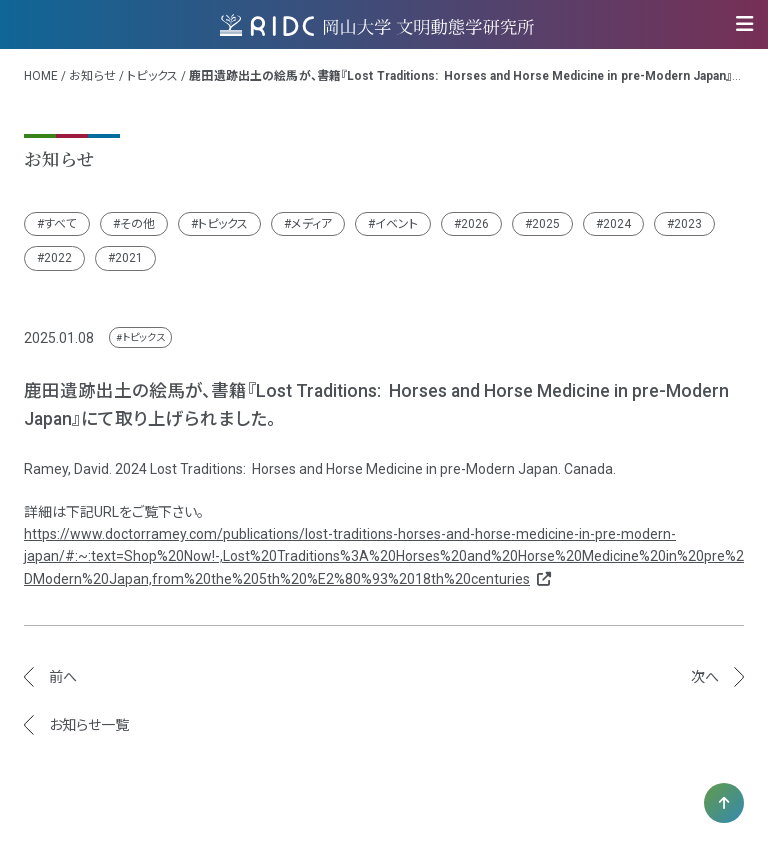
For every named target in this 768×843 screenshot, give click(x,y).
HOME (41, 76)
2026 (475, 224)
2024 (617, 224)
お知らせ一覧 (89, 725)
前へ (63, 677)
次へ (705, 677)
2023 (688, 224)
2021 (129, 258)
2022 (58, 258)
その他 (137, 224)
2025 (546, 224)
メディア (311, 224)
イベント (396, 224)
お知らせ (92, 76)
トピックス (152, 76)
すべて (60, 224)
